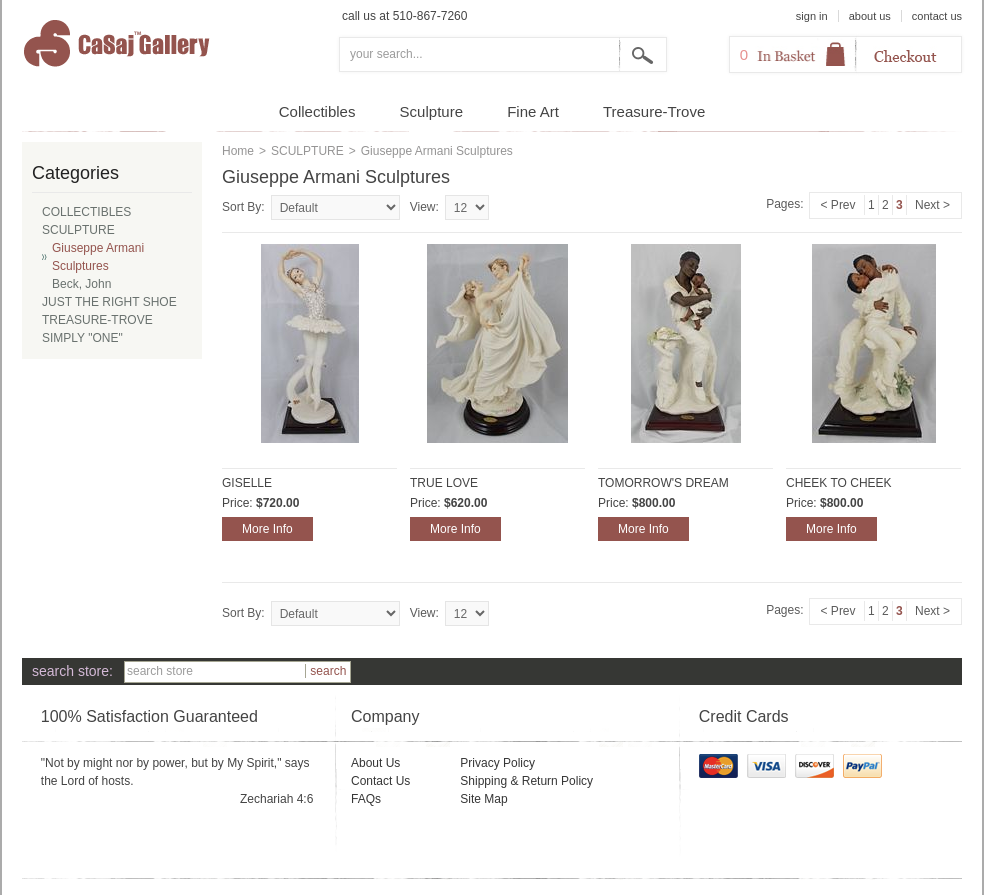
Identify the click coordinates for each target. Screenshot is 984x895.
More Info (267, 529)
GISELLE (247, 483)
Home (238, 151)
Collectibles (317, 111)
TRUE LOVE (444, 483)
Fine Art (533, 111)
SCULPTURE (307, 151)
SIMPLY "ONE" (82, 338)
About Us (375, 763)
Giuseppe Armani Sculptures (98, 257)
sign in (812, 16)
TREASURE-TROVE (97, 320)
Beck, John (81, 284)
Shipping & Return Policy (526, 781)
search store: (72, 671)
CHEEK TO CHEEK (839, 483)
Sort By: (243, 207)
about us (870, 16)
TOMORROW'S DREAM (663, 483)
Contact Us (380, 781)
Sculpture (431, 111)
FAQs (366, 799)
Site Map (483, 799)
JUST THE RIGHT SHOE (109, 302)
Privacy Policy (497, 763)
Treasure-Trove (654, 111)
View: (424, 207)
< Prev (838, 205)
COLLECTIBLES (86, 212)
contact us (937, 16)
